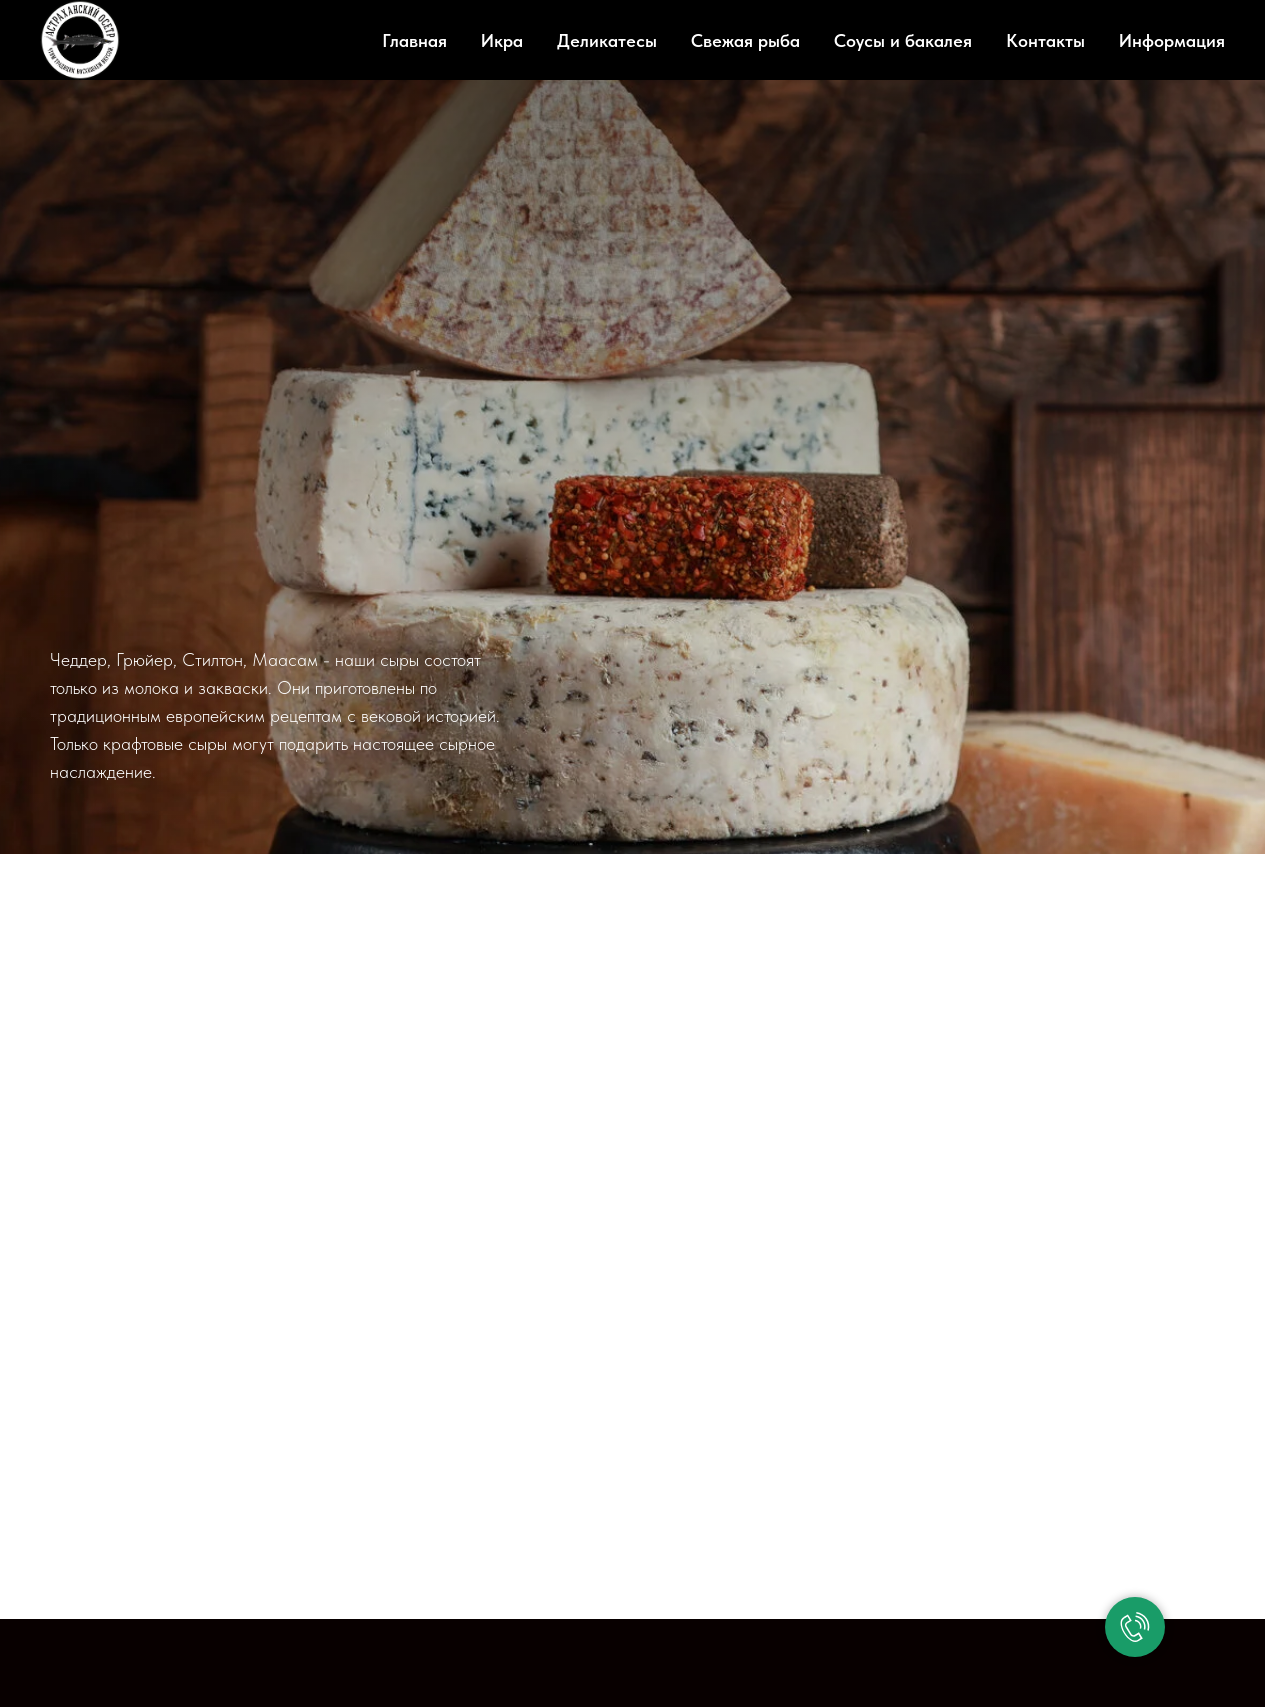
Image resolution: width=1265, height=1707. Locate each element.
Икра (502, 40)
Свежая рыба (745, 40)
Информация (1172, 40)
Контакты (1045, 40)
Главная (414, 40)
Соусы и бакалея (903, 40)
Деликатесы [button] (607, 40)
